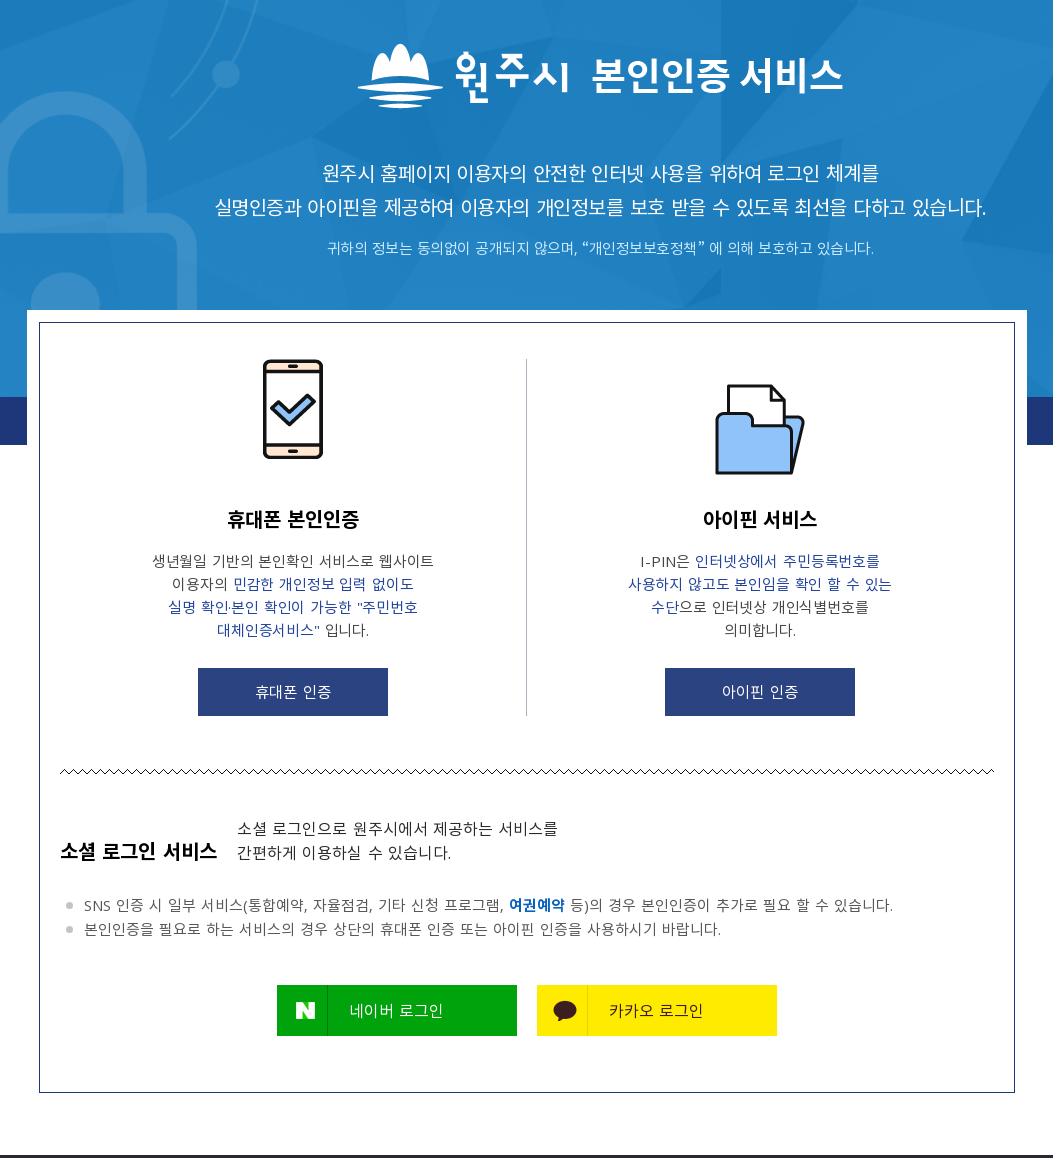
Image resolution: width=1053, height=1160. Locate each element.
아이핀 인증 (760, 692)
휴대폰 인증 (293, 692)
